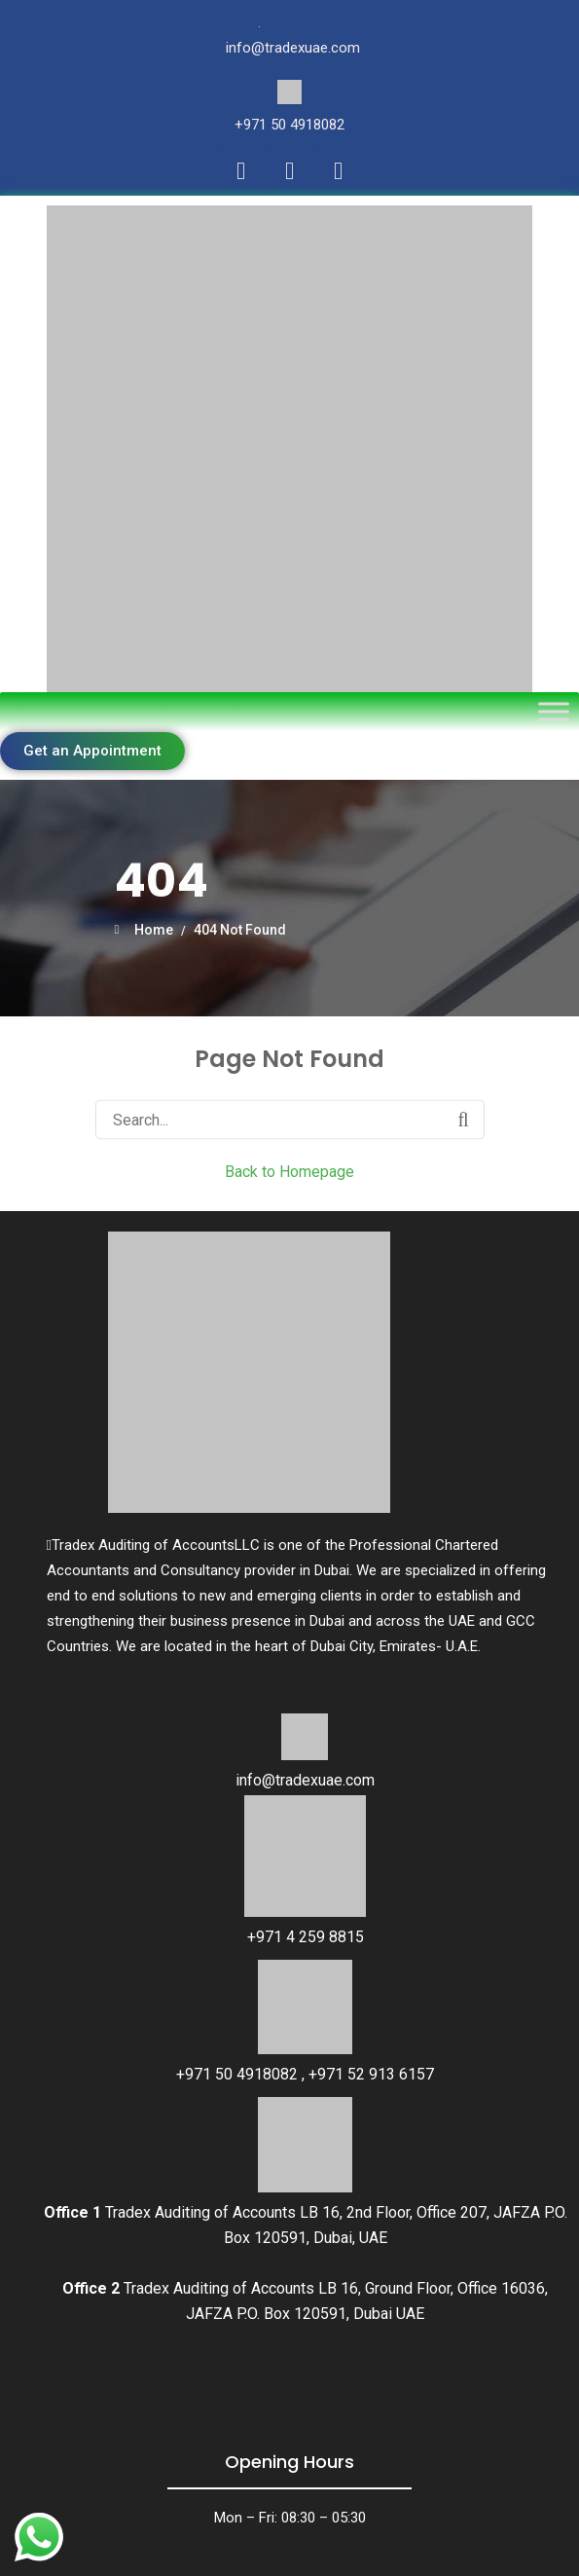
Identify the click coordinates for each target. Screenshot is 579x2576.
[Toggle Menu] (553, 711)
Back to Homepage (289, 1170)
